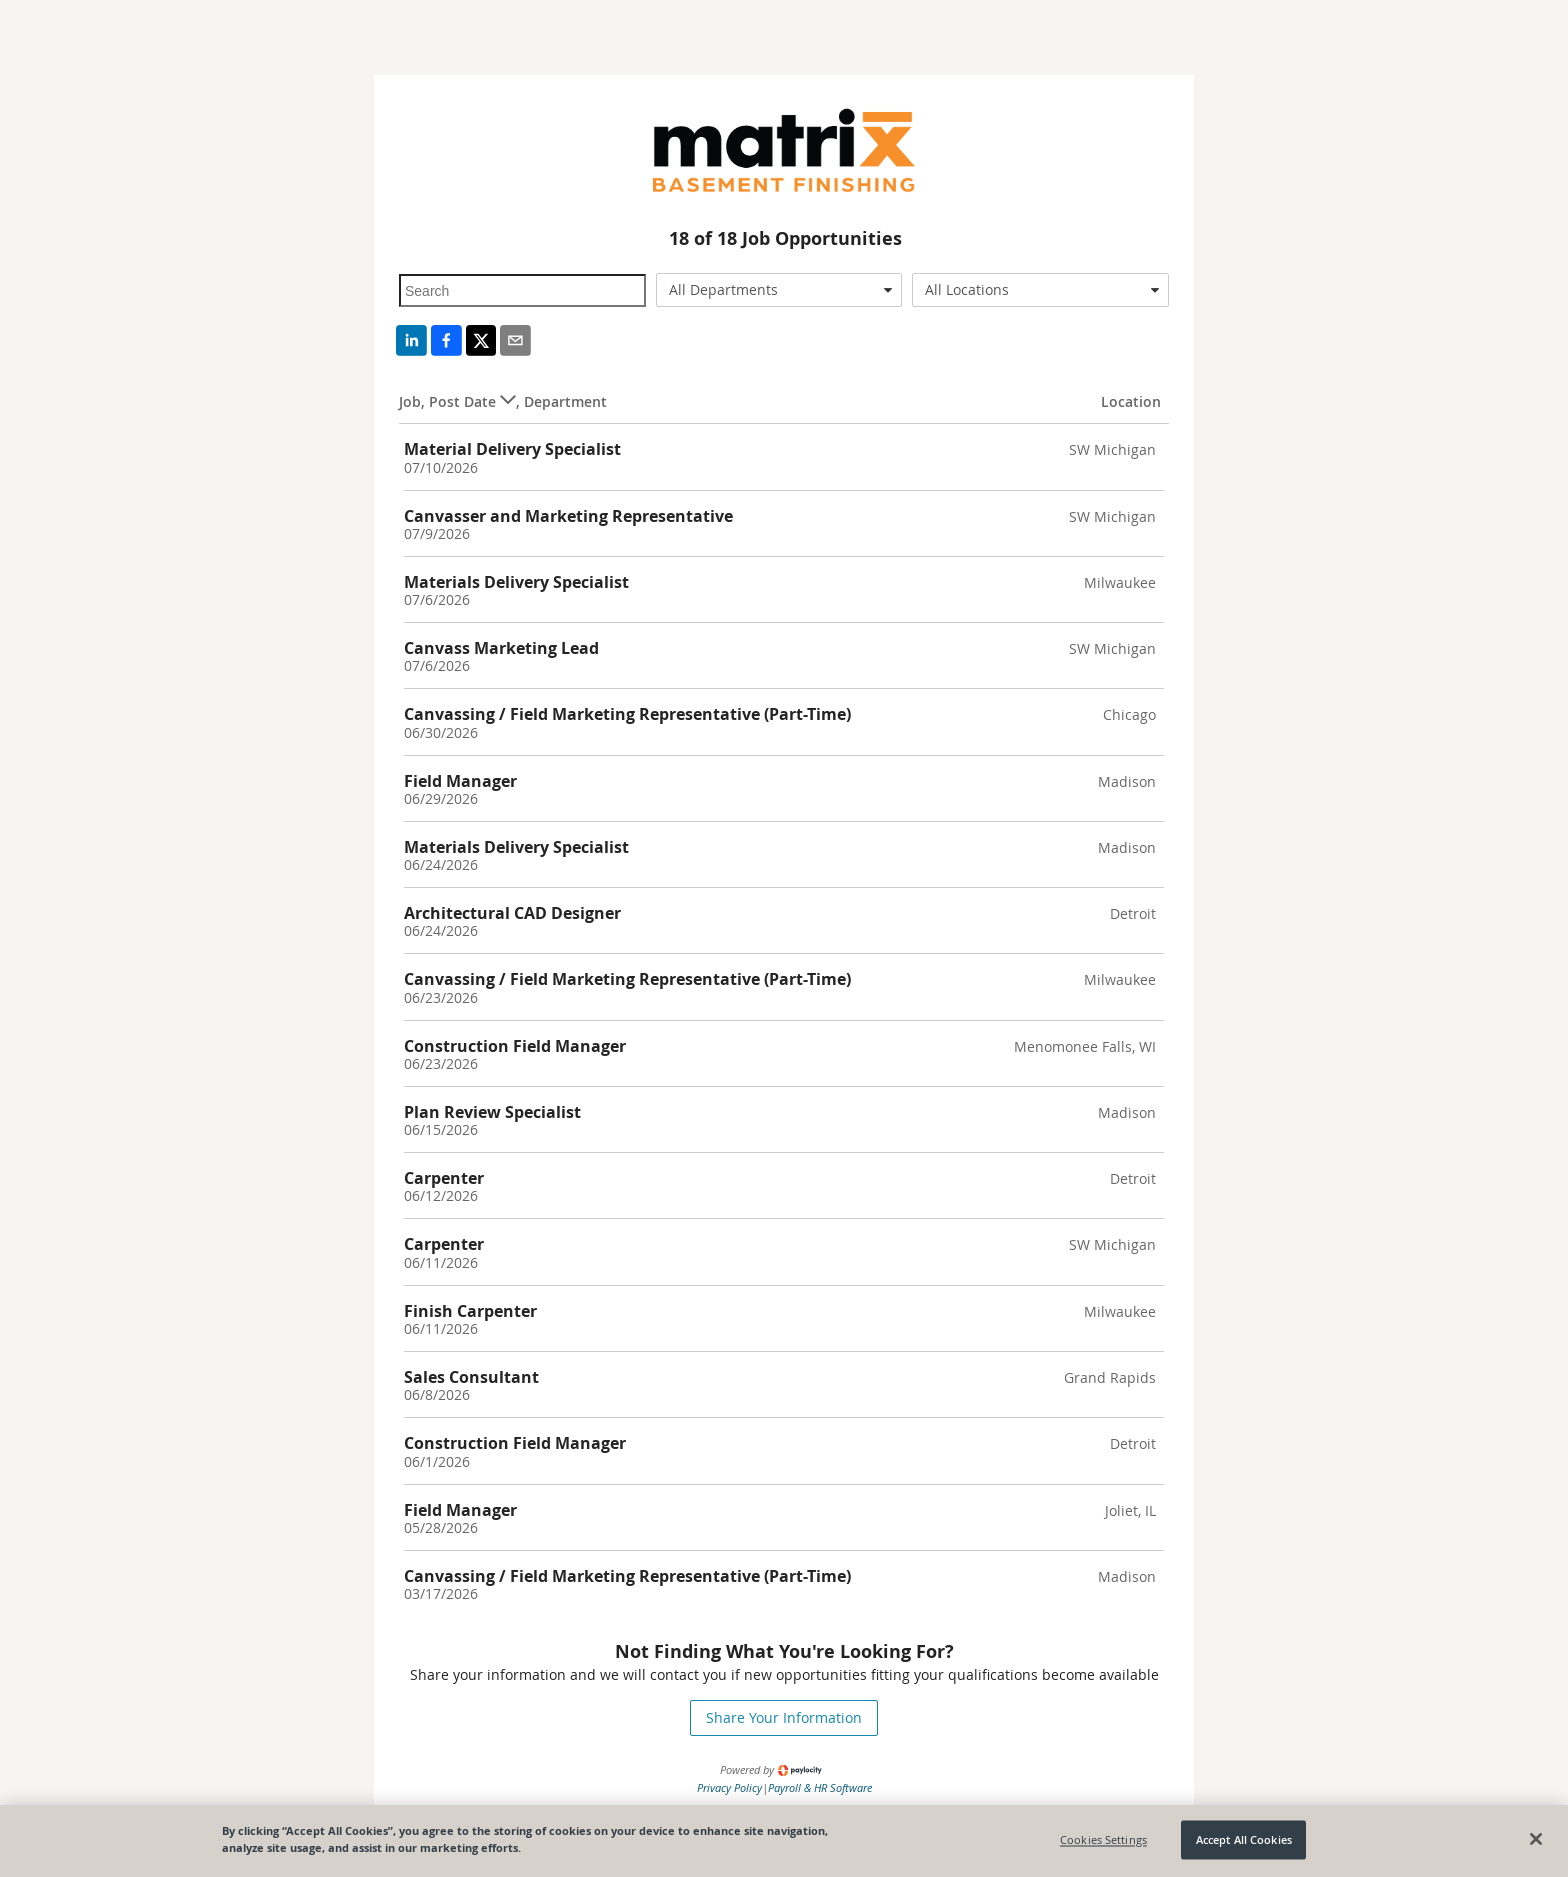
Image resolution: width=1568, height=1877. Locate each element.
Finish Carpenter (470, 1311)
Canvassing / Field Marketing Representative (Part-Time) (627, 714)
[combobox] (779, 290)
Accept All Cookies (1244, 1839)
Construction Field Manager (515, 1046)
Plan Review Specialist (492, 1112)
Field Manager (460, 781)
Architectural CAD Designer (512, 913)
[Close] (1536, 1839)
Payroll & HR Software (820, 1787)
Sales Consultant (471, 1377)
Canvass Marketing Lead (501, 648)
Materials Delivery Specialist (516, 582)
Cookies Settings (1103, 1839)
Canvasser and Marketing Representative (568, 516)
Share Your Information (784, 1717)
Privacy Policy (729, 1787)
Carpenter (444, 1178)
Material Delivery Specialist (512, 449)
